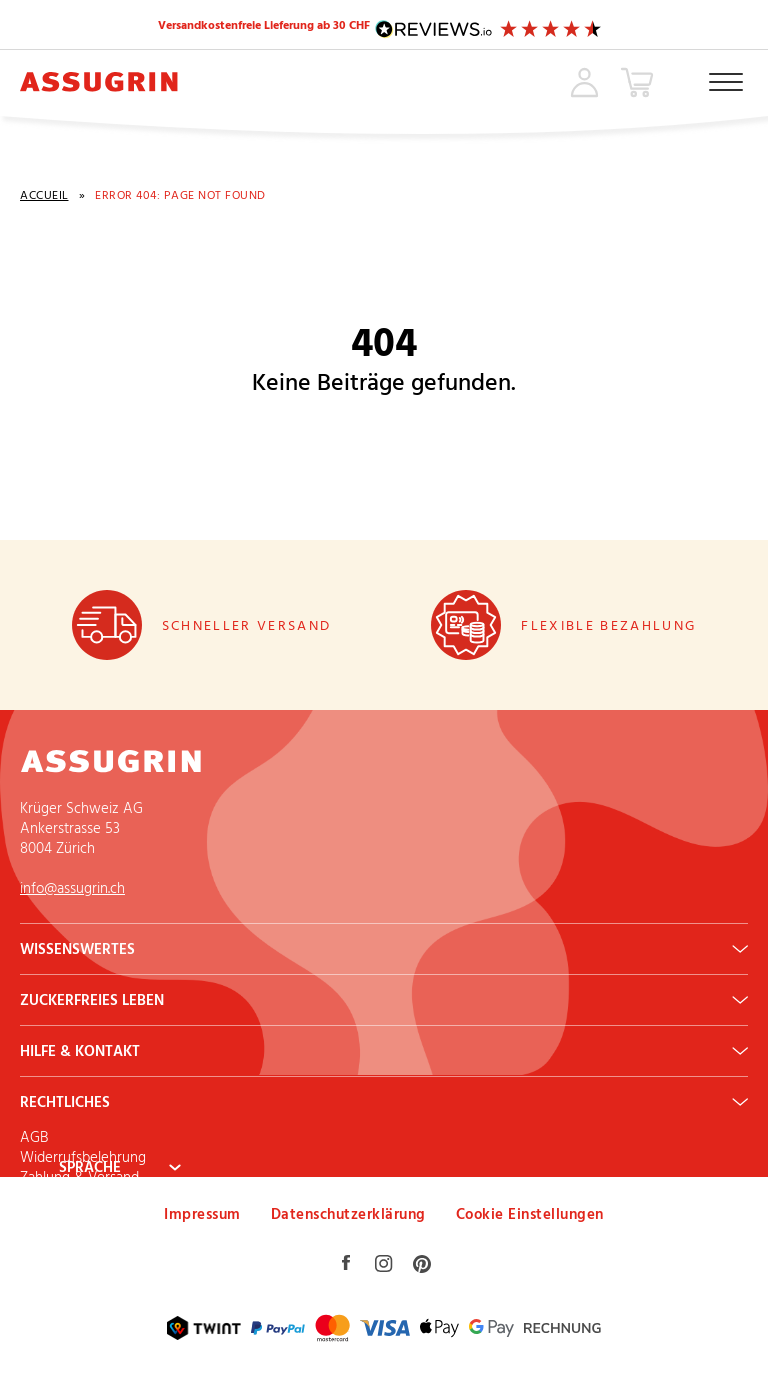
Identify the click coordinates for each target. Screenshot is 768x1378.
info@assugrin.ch (72, 889)
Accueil (44, 198)
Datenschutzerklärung (348, 1215)
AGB (34, 1138)
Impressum (202, 1215)
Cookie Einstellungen (530, 1215)
